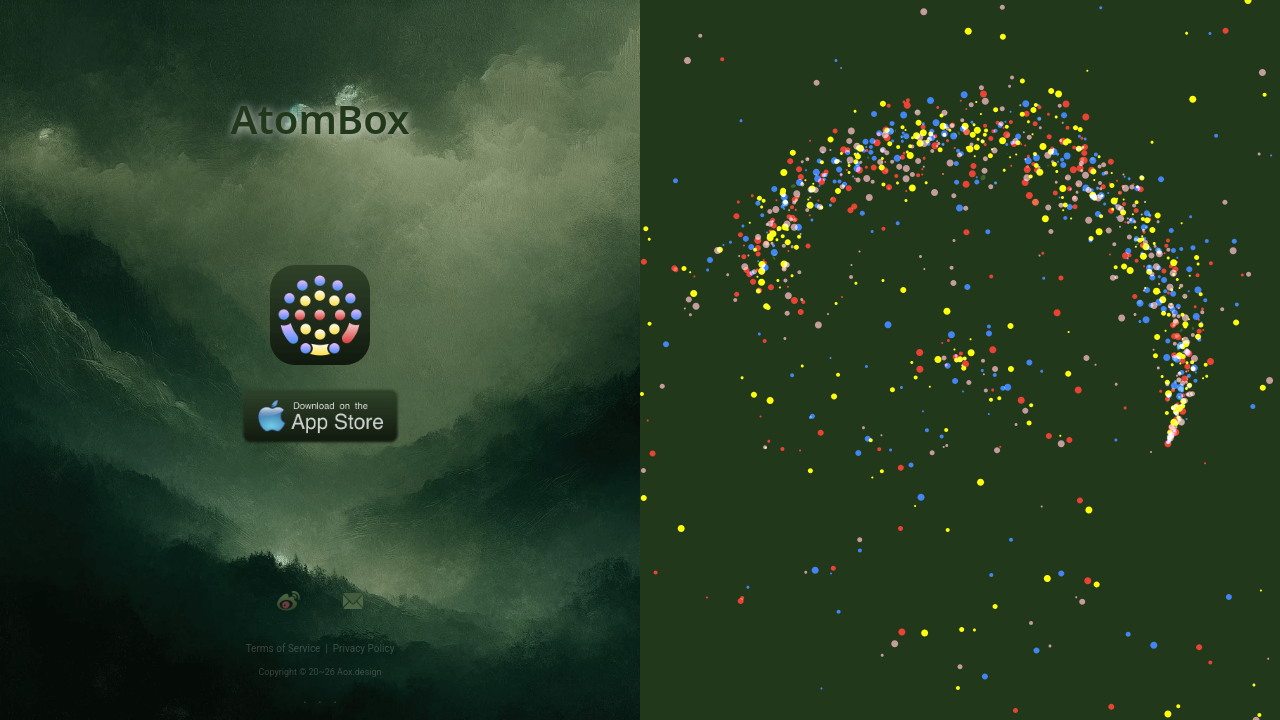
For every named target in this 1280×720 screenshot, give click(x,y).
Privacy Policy (364, 648)
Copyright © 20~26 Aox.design (320, 672)
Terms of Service (286, 648)
